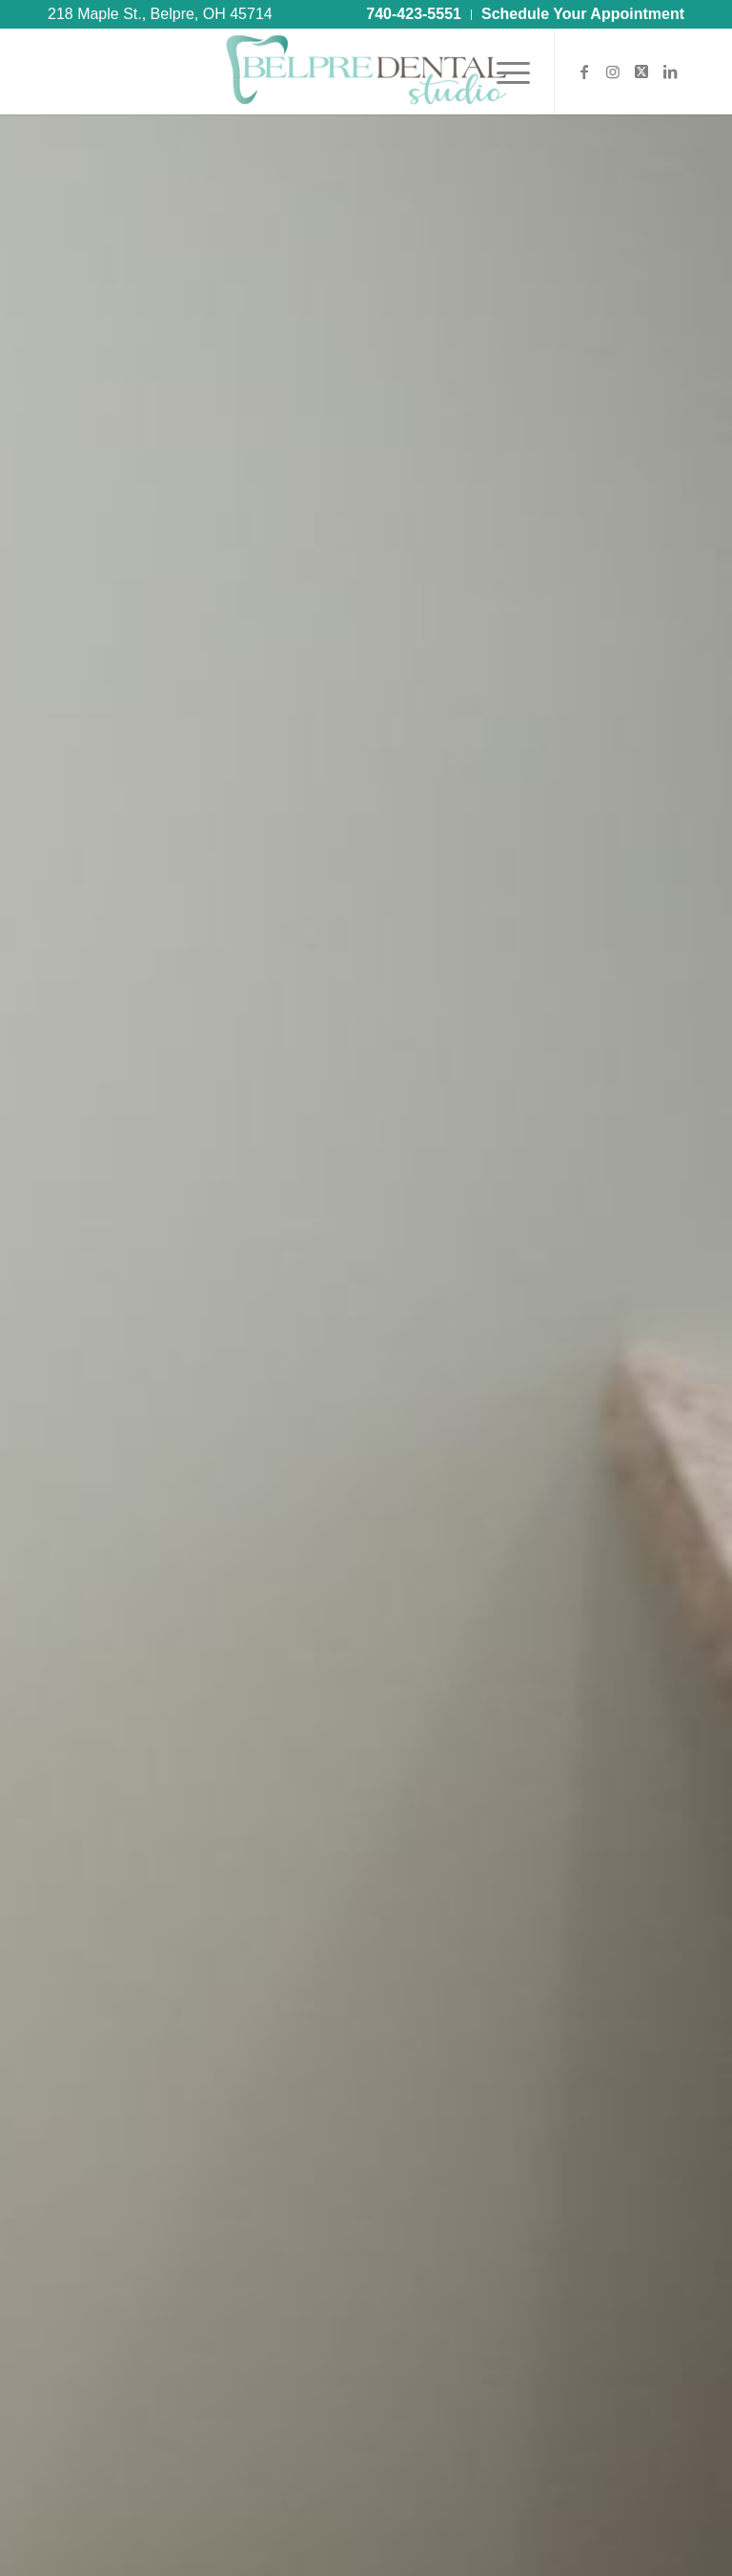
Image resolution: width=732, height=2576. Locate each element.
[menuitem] (414, 15)
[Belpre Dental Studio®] (366, 71)
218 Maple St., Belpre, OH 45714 (160, 14)
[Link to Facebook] (584, 71)
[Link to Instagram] (613, 71)
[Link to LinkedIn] (670, 71)
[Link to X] (641, 71)
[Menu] (504, 71)
